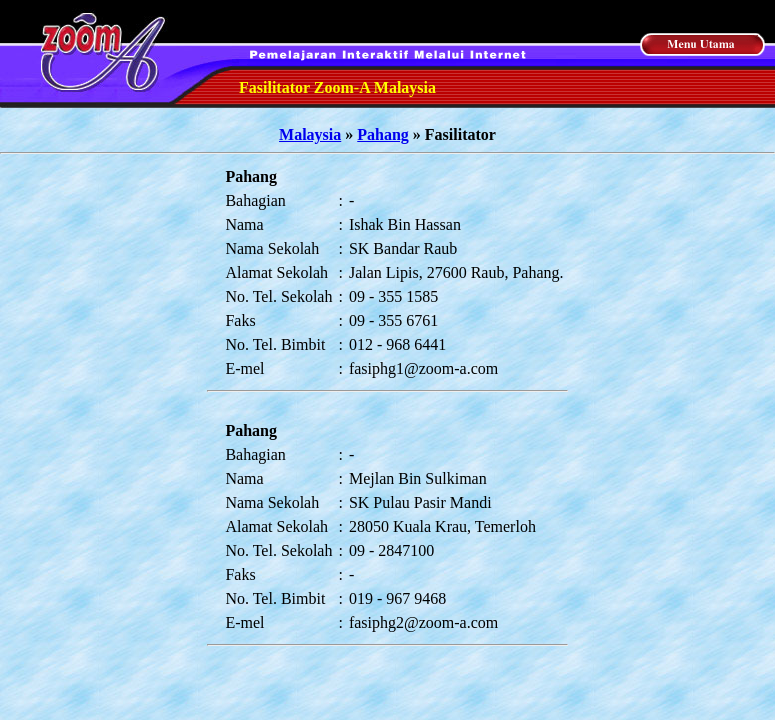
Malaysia (310, 134)
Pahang (383, 134)
